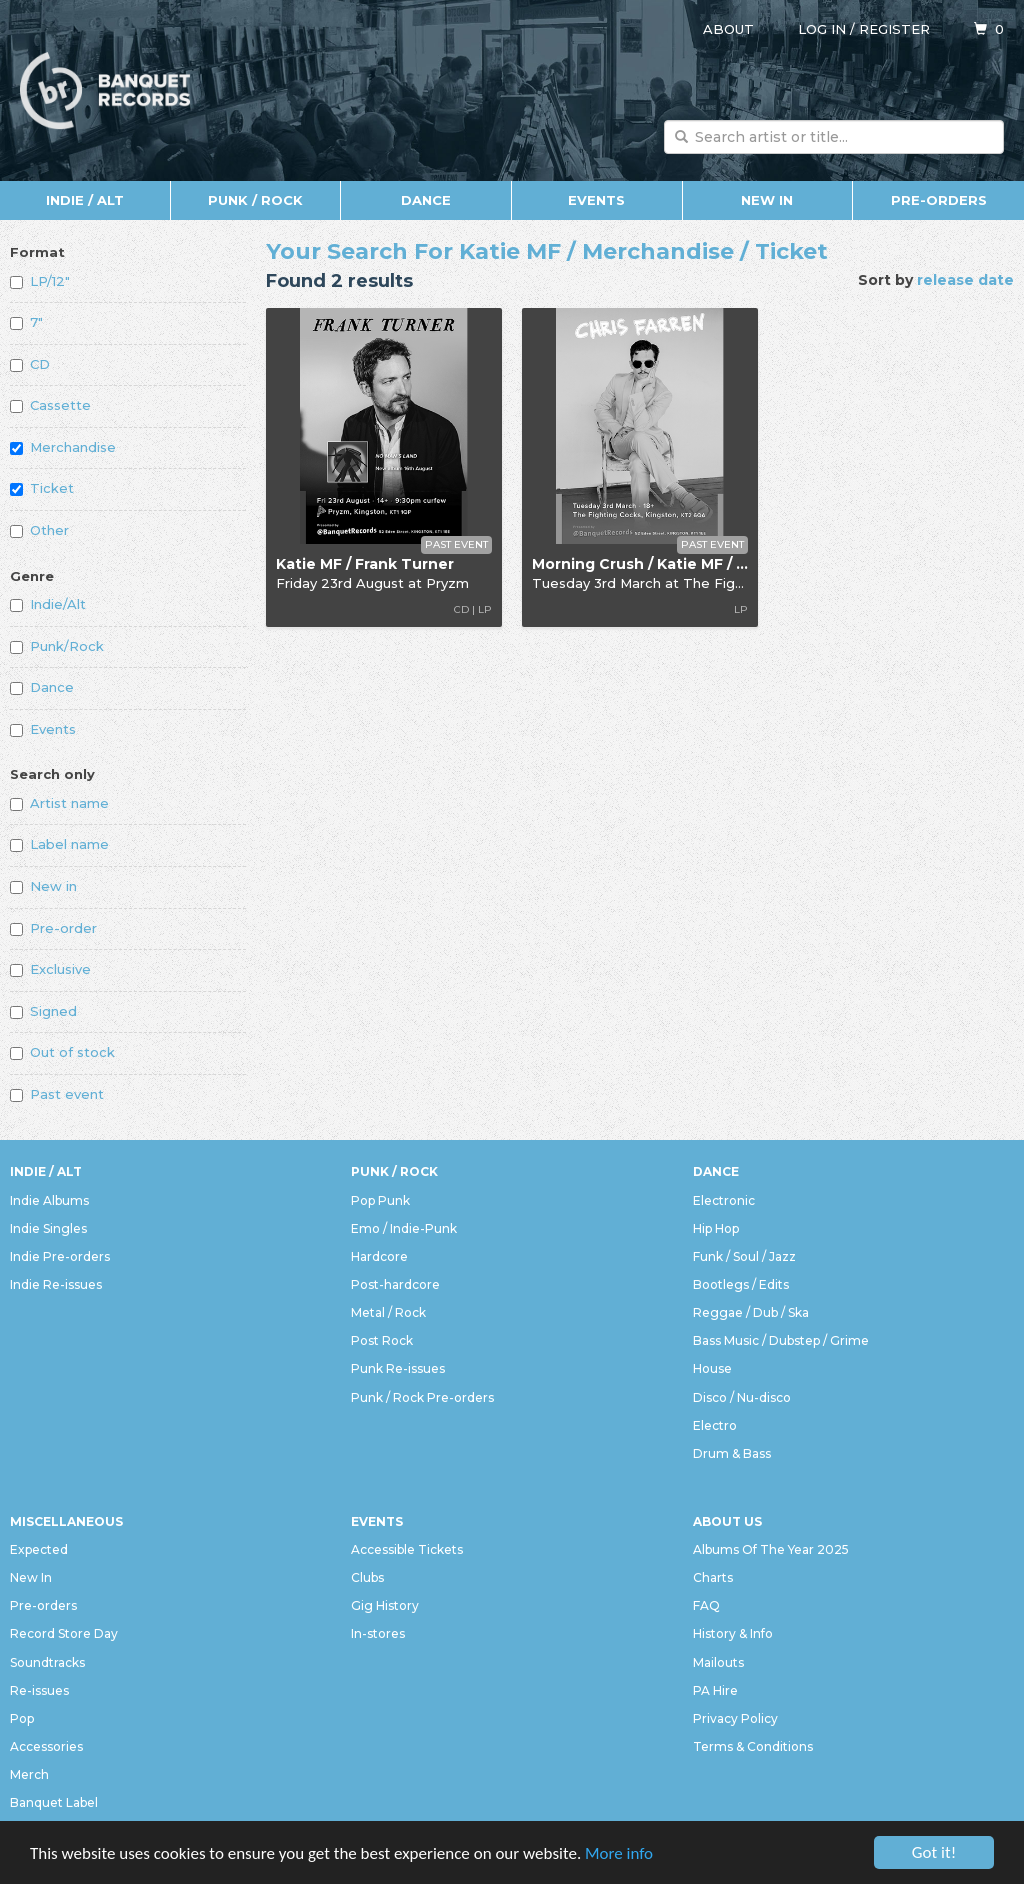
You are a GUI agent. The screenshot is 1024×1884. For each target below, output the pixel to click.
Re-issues (39, 1690)
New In (767, 200)
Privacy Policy (735, 1718)
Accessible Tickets (407, 1549)
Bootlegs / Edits (741, 1284)
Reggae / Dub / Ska (751, 1312)
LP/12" (40, 281)
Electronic (724, 1200)
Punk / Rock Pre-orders (422, 1397)
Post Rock (382, 1340)
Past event (57, 1094)
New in (43, 886)
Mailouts (718, 1662)
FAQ (706, 1605)
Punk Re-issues (398, 1368)
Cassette (50, 405)
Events (596, 200)
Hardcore (379, 1256)
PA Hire (715, 1690)
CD (30, 364)
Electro (715, 1425)
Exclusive (50, 969)
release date (965, 280)
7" (26, 322)
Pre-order (53, 928)
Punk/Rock (57, 646)
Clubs (367, 1577)
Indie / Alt (85, 200)
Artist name (59, 803)
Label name (59, 844)
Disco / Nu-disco (742, 1397)
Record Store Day (64, 1633)
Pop (22, 1718)
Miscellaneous (66, 1521)
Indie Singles (48, 1228)
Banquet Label (54, 1802)
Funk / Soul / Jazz (744, 1256)
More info (619, 1854)
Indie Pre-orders (60, 1256)
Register (894, 29)
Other (39, 530)
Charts (713, 1577)
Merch (29, 1774)
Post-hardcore (395, 1284)
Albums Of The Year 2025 (771, 1549)
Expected (39, 1549)
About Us (727, 1521)
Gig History (385, 1605)
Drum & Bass (732, 1453)
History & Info (733, 1633)
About (728, 29)
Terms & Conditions (753, 1746)
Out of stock (62, 1052)
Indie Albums (49, 1200)
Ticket (42, 488)
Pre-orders (939, 200)
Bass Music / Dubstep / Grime (781, 1340)
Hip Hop (716, 1228)
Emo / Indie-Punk (404, 1228)
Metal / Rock (388, 1312)
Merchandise (63, 447)
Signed (43, 1011)
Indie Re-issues (56, 1284)
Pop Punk (380, 1200)
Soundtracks (47, 1662)
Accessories (46, 1746)
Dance (426, 200)
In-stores (378, 1633)
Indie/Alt (48, 604)
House (712, 1368)
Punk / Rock (255, 200)
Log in (822, 29)
